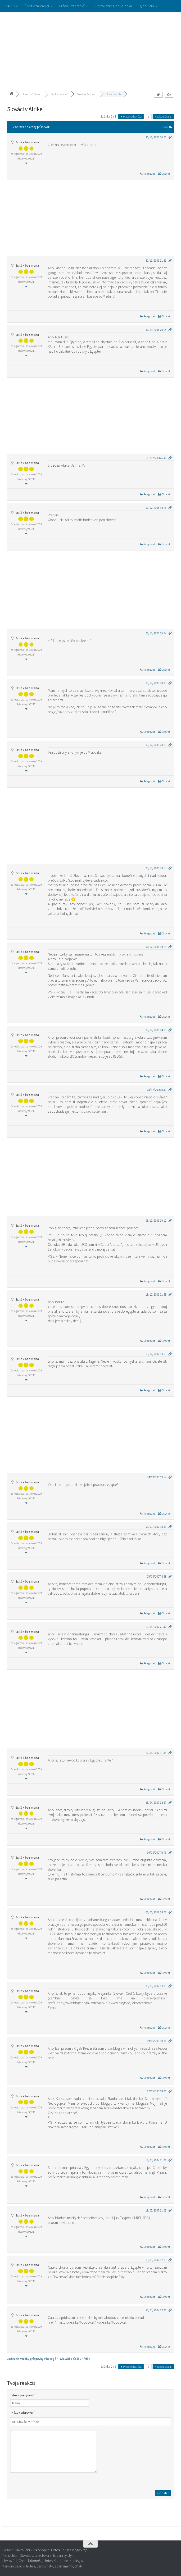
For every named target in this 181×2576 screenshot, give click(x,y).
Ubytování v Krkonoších (32, 2550)
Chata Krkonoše (30, 2560)
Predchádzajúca (131, 116)
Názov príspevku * (23, 2413)
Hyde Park (146, 6)
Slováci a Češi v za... (32, 94)
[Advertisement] (90, 47)
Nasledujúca (163, 116)
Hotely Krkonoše (56, 2560)
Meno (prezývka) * (23, 2395)
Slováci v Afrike (114, 94)
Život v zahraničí (36, 6)
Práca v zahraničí (72, 6)
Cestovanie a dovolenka (113, 6)
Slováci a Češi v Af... (87, 94)
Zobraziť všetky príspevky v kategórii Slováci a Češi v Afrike (48, 2359)
